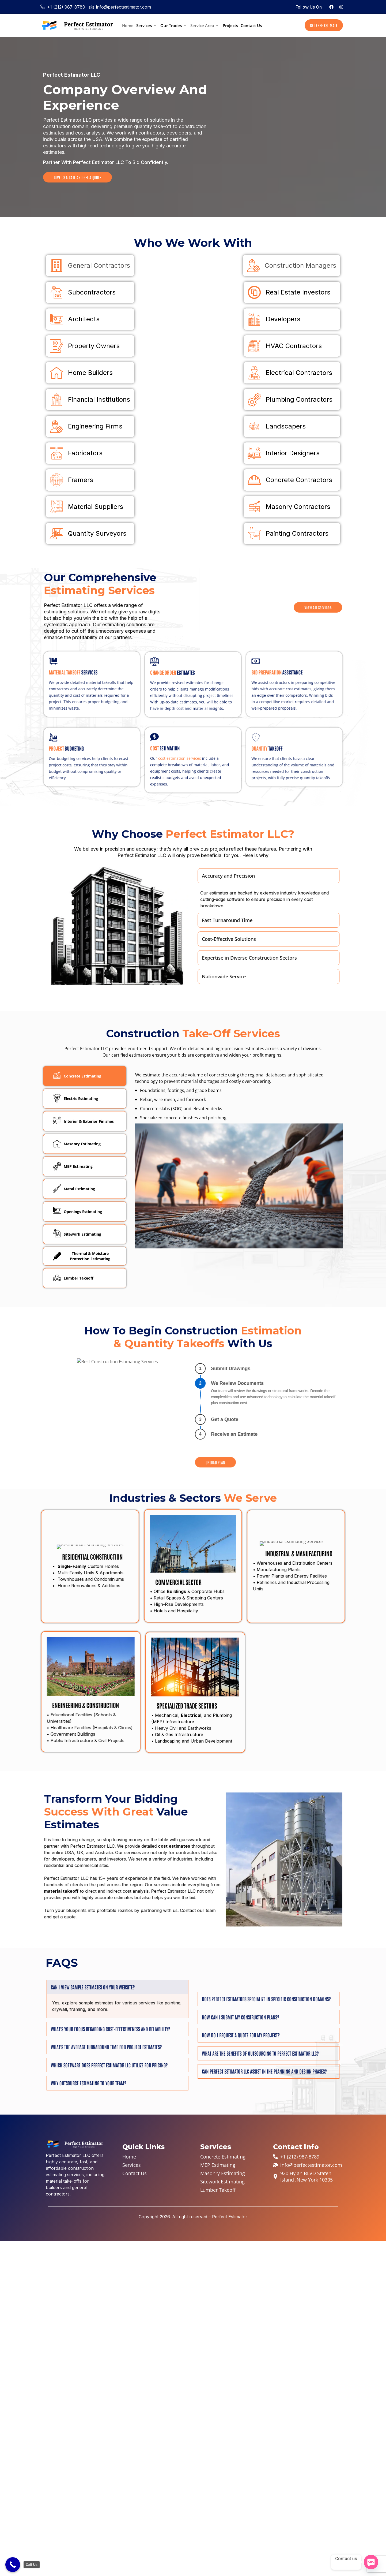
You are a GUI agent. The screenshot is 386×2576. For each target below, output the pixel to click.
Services (146, 25)
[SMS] (371, 2562)
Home (128, 25)
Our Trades (173, 25)
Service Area (204, 25)
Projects (230, 25)
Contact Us (251, 25)
